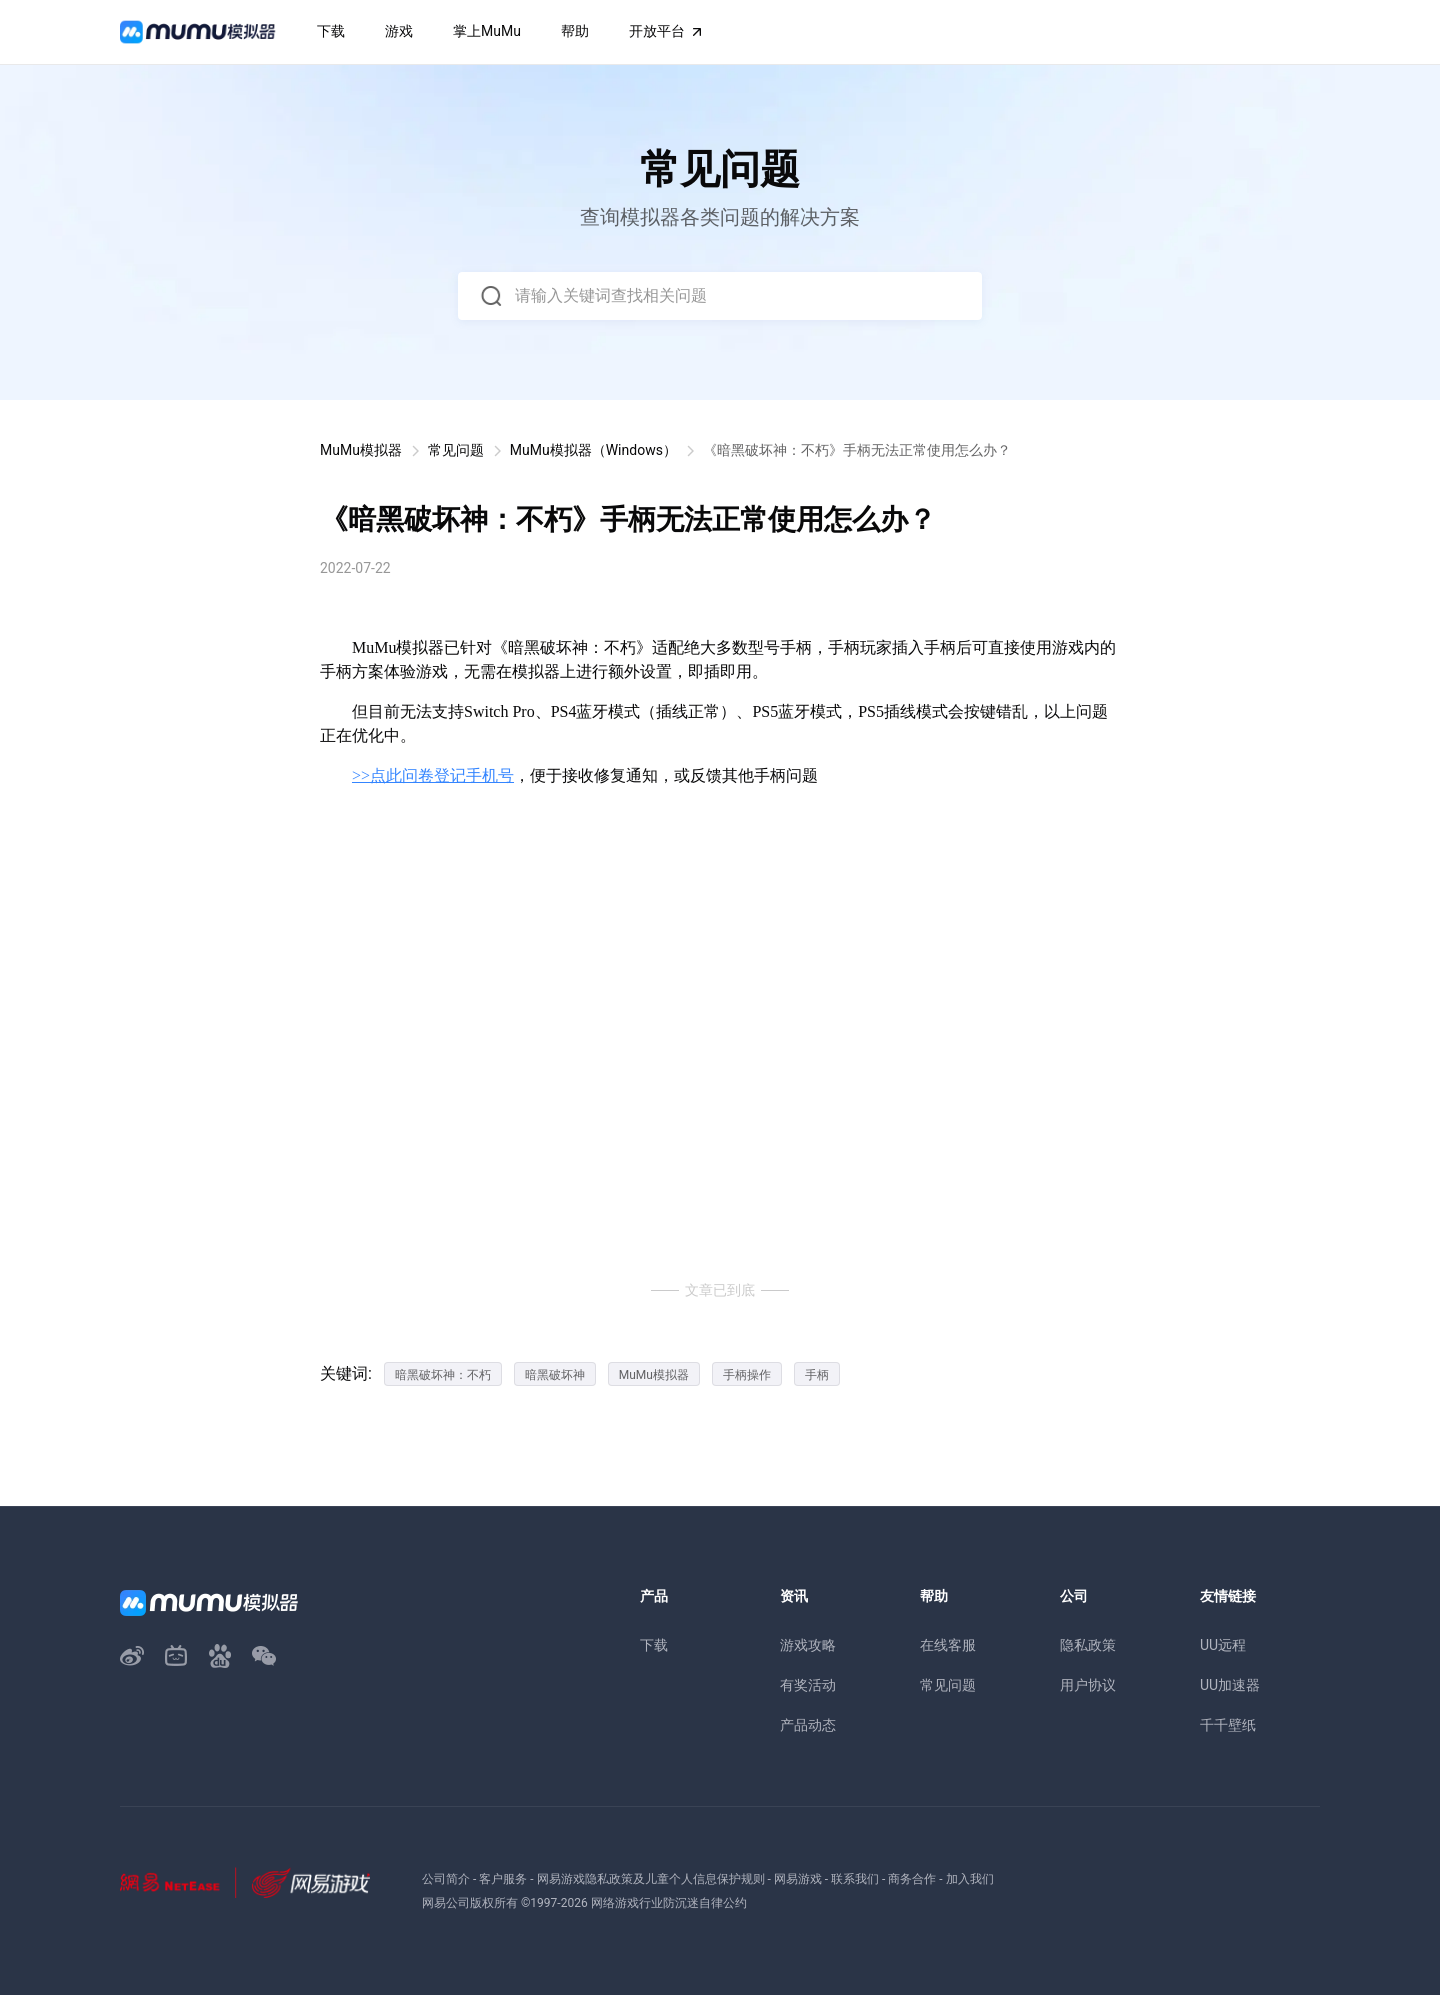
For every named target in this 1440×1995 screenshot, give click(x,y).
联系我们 (855, 1879)
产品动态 (808, 1725)
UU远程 (1223, 1645)
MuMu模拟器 (361, 450)
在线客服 (948, 1645)
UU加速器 (1230, 1685)
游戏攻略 (808, 1645)
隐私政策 (1088, 1645)
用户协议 (1088, 1685)
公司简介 (446, 1879)
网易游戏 (798, 1879)
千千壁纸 (1228, 1725)
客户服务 (503, 1879)
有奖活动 (808, 1685)
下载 (654, 1645)
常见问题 (456, 450)
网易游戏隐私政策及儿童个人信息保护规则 (651, 1879)
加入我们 (970, 1879)
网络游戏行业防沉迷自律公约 (669, 1903)
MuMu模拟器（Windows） (593, 450)
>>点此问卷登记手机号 (433, 775)
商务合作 (912, 1879)
